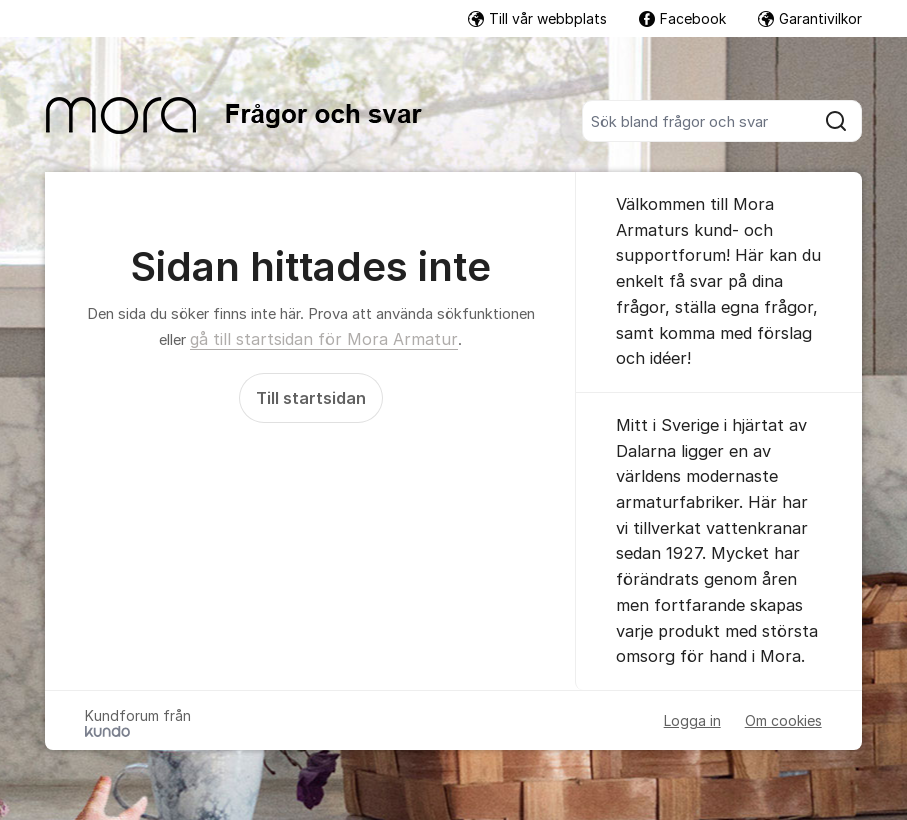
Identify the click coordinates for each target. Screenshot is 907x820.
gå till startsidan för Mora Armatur (324, 339)
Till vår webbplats (537, 18)
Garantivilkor (810, 18)
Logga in (692, 720)
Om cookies (783, 720)
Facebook (682, 18)
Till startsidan (311, 398)
